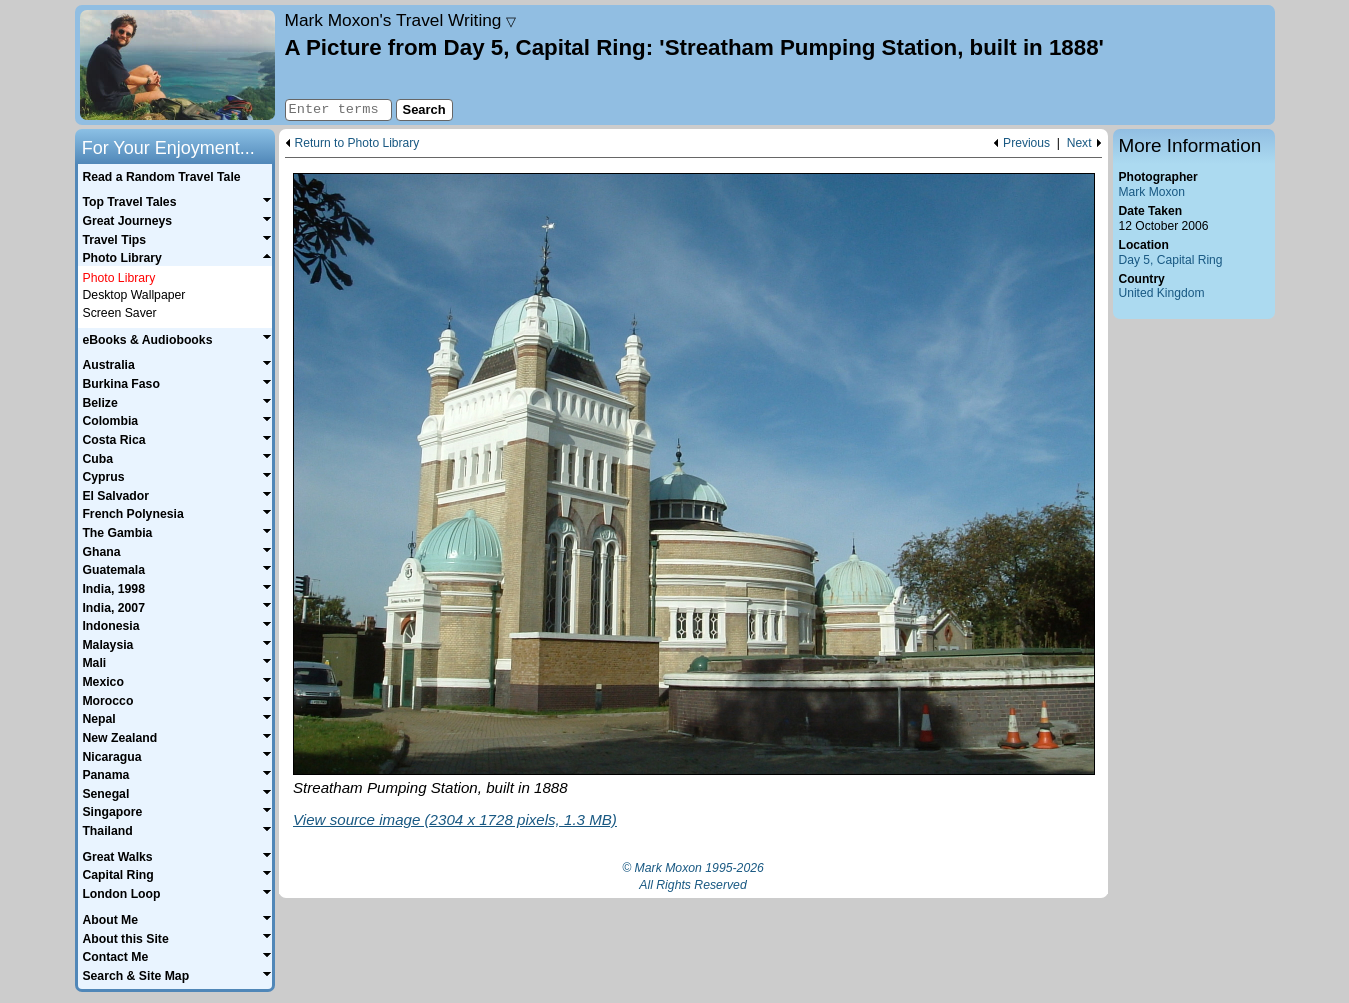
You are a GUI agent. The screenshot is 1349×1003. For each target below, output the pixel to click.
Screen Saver (120, 313)
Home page (177, 65)
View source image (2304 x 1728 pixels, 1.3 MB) (455, 819)
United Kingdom (1162, 293)
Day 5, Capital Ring (1171, 260)
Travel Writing (401, 20)
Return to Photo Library (357, 143)
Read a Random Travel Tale (161, 177)
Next (1079, 143)
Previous (1026, 143)
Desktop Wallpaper (134, 295)
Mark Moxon (1152, 192)
